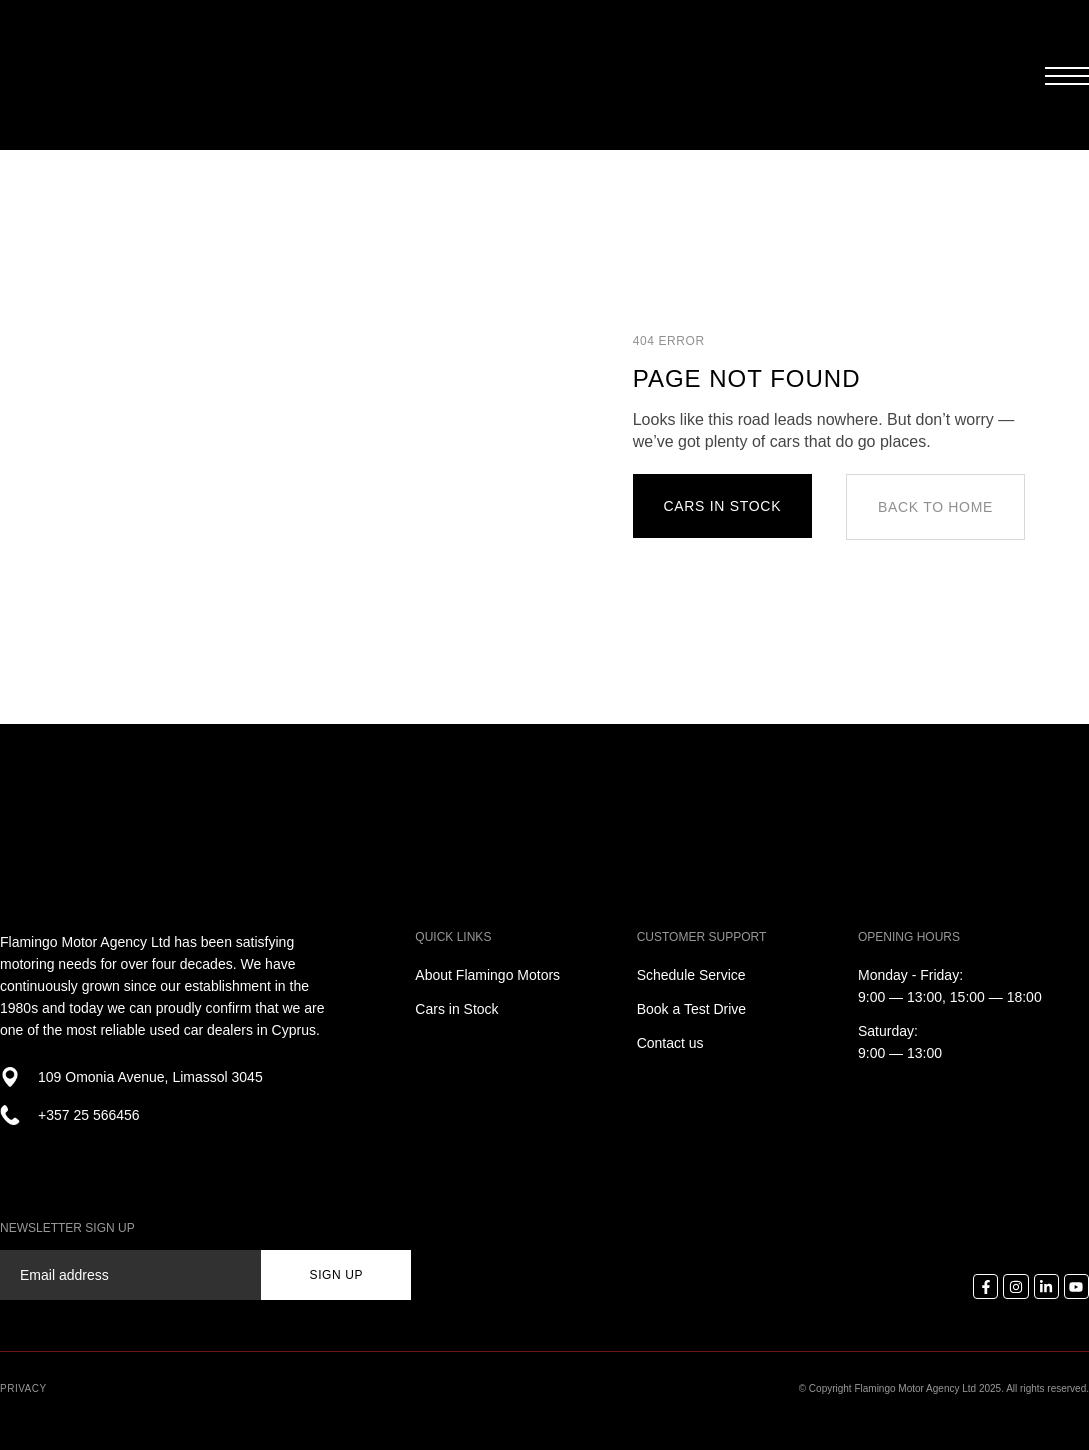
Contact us (670, 1043)
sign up (337, 1275)
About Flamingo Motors (487, 975)
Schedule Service (691, 975)
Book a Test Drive (691, 1009)
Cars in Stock (456, 1009)
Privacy (23, 1388)
